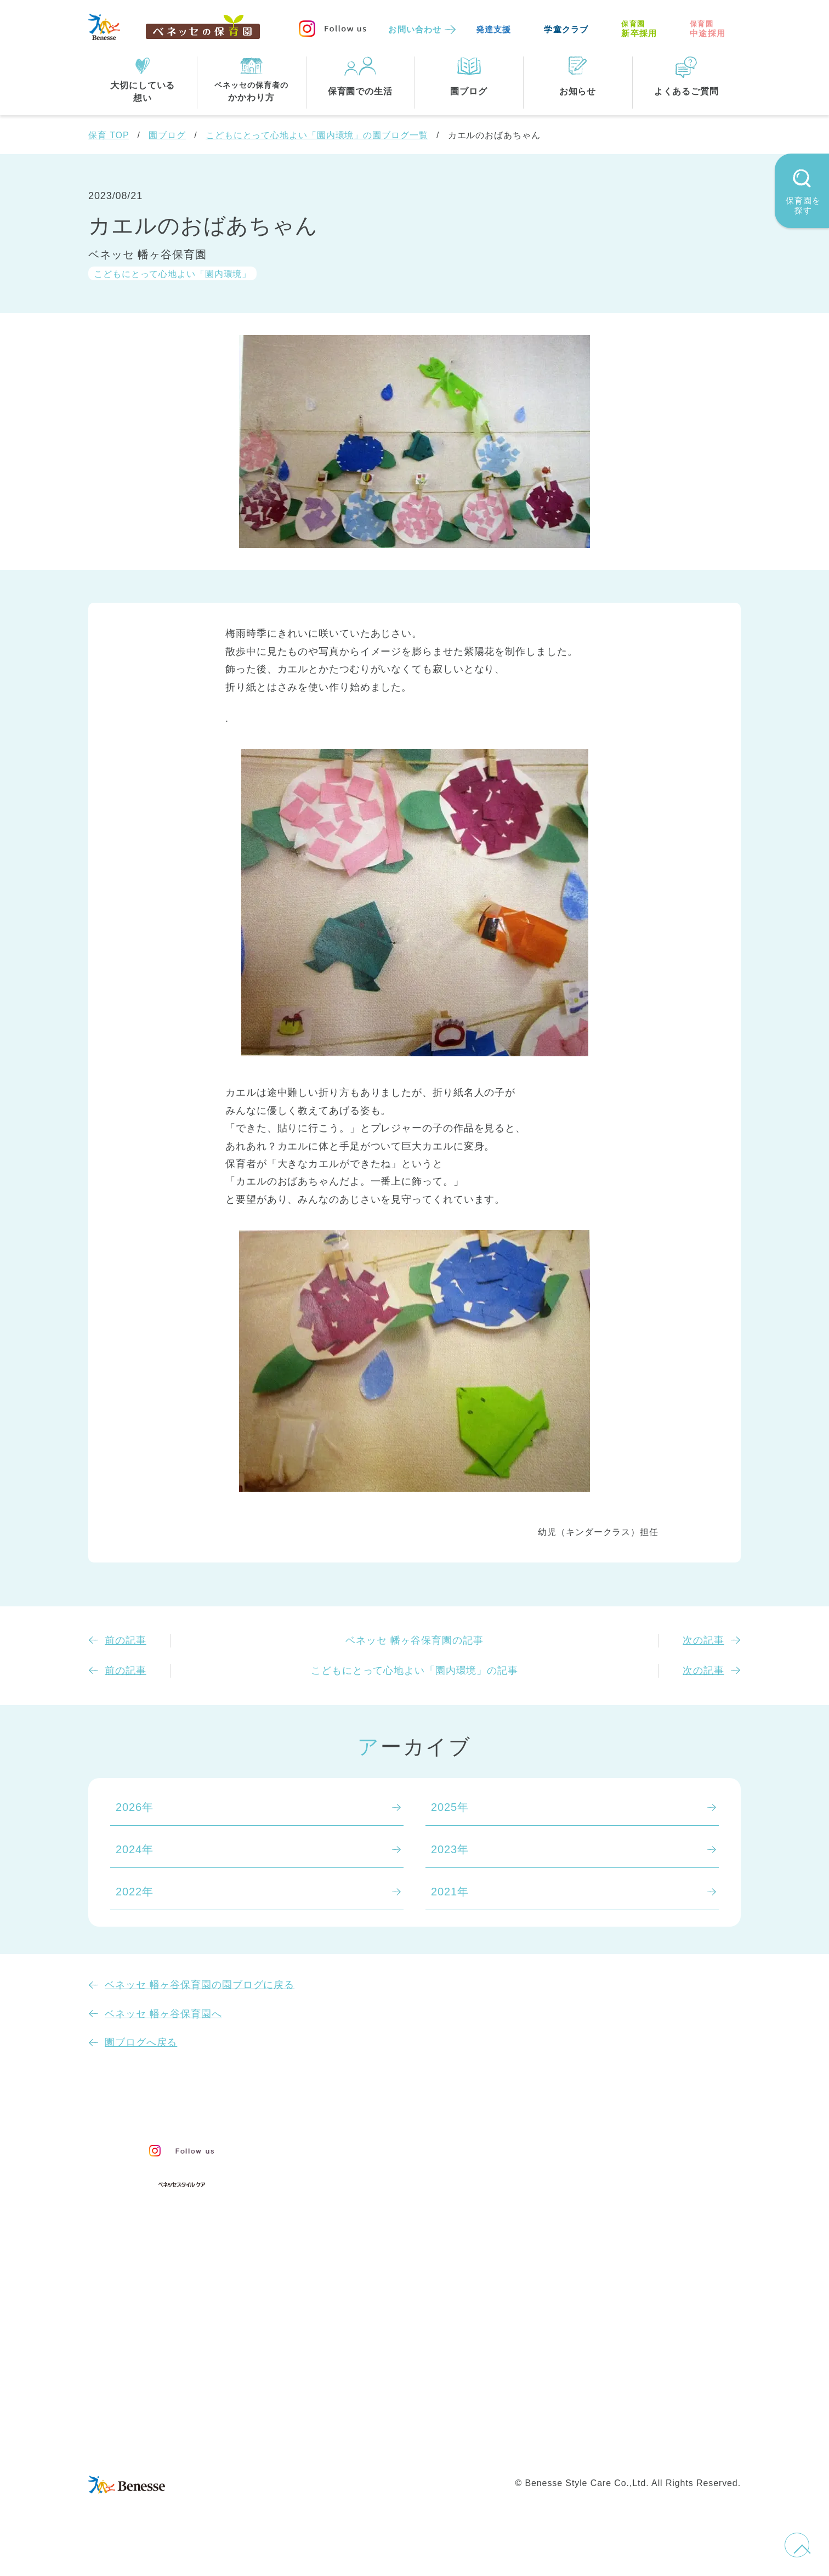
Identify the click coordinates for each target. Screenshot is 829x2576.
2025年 (450, 1807)
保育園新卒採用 (654, 2446)
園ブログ (167, 135)
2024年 (135, 1849)
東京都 (344, 2349)
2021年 (450, 1892)
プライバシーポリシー (367, 2446)
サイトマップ (423, 2423)
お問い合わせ (414, 29)
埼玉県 (344, 2372)
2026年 (135, 1807)
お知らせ (602, 2152)
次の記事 (703, 1640)
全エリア (350, 2327)
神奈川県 (404, 2349)
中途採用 (707, 29)
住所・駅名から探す (378, 2304)
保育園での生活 (364, 2250)
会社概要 (489, 2423)
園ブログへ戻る (141, 2042)
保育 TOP (108, 135)
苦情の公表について (636, 2177)
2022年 (135, 1892)
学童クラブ (566, 29)
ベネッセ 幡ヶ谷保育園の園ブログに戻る (199, 1984)
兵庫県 (398, 2372)
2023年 (450, 1849)
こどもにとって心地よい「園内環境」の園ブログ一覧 (317, 135)
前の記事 (125, 1640)
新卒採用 (639, 29)
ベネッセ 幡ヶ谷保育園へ (163, 2013)
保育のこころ (361, 2171)
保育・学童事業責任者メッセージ (413, 2148)
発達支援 (494, 29)
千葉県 (464, 2349)
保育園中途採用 (568, 2446)
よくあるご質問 (623, 2204)
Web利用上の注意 (476, 2446)
